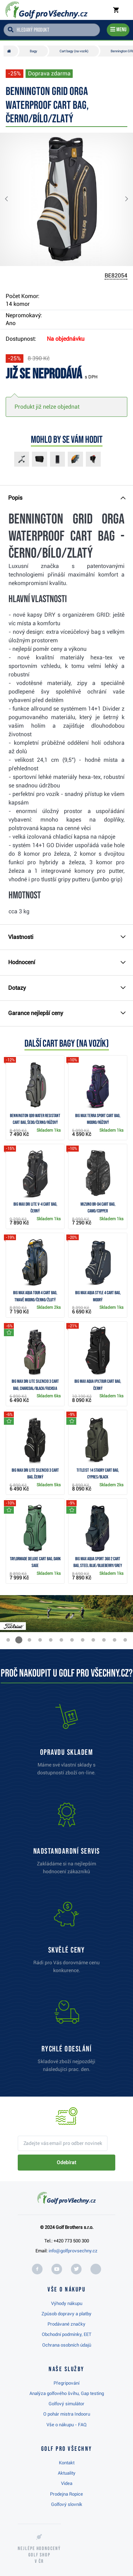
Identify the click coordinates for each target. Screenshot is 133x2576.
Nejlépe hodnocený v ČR (39, 2554)
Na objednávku (65, 338)
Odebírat (66, 2162)
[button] (12, 199)
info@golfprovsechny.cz (73, 2250)
